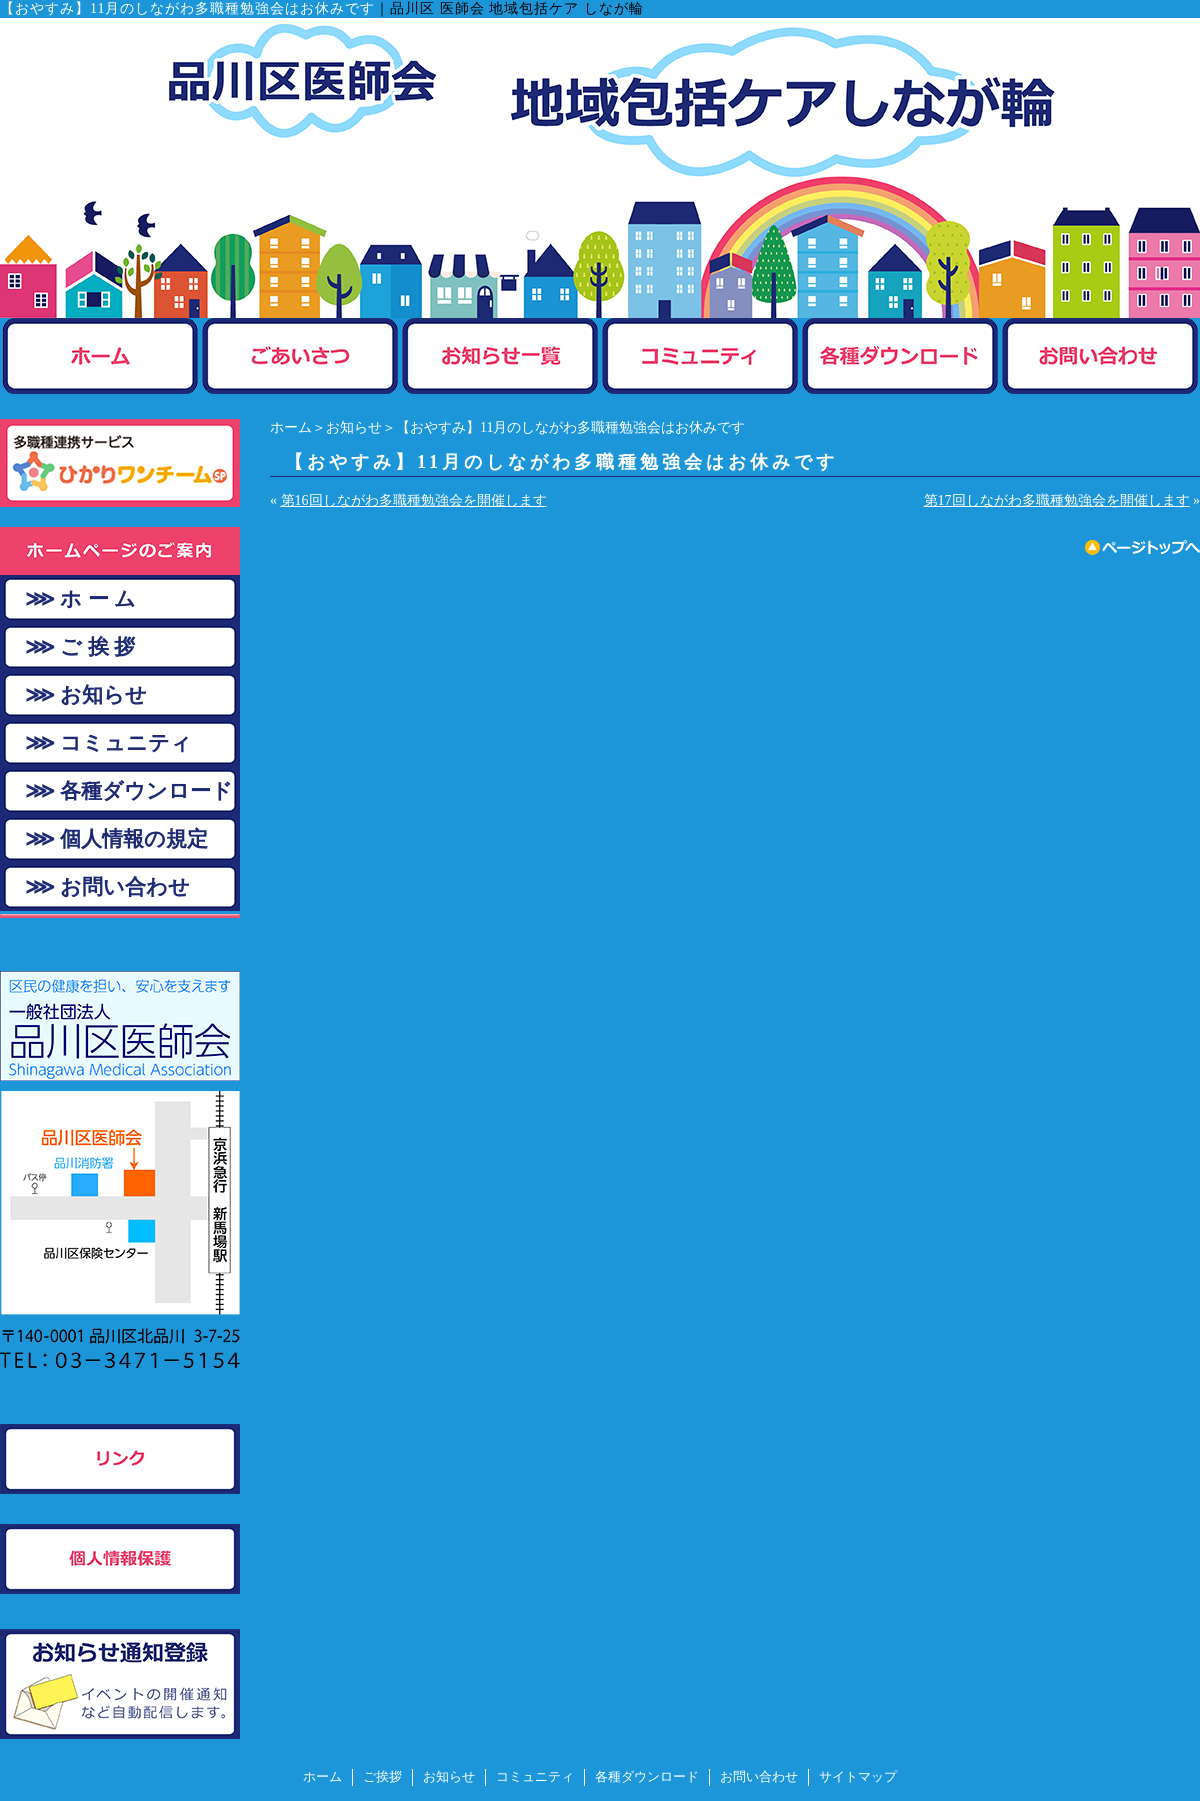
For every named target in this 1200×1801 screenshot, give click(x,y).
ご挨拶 (382, 1777)
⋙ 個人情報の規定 (116, 839)
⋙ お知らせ (86, 695)
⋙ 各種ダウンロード (129, 791)
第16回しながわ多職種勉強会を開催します (414, 500)
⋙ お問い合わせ (107, 887)
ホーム (291, 427)
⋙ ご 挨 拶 (80, 647)
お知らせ (354, 427)
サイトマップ (858, 1777)
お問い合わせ (759, 1777)
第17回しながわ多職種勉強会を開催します (1057, 500)
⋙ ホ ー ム (80, 599)
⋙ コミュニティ (108, 743)
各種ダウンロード (647, 1777)
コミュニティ (535, 1777)
